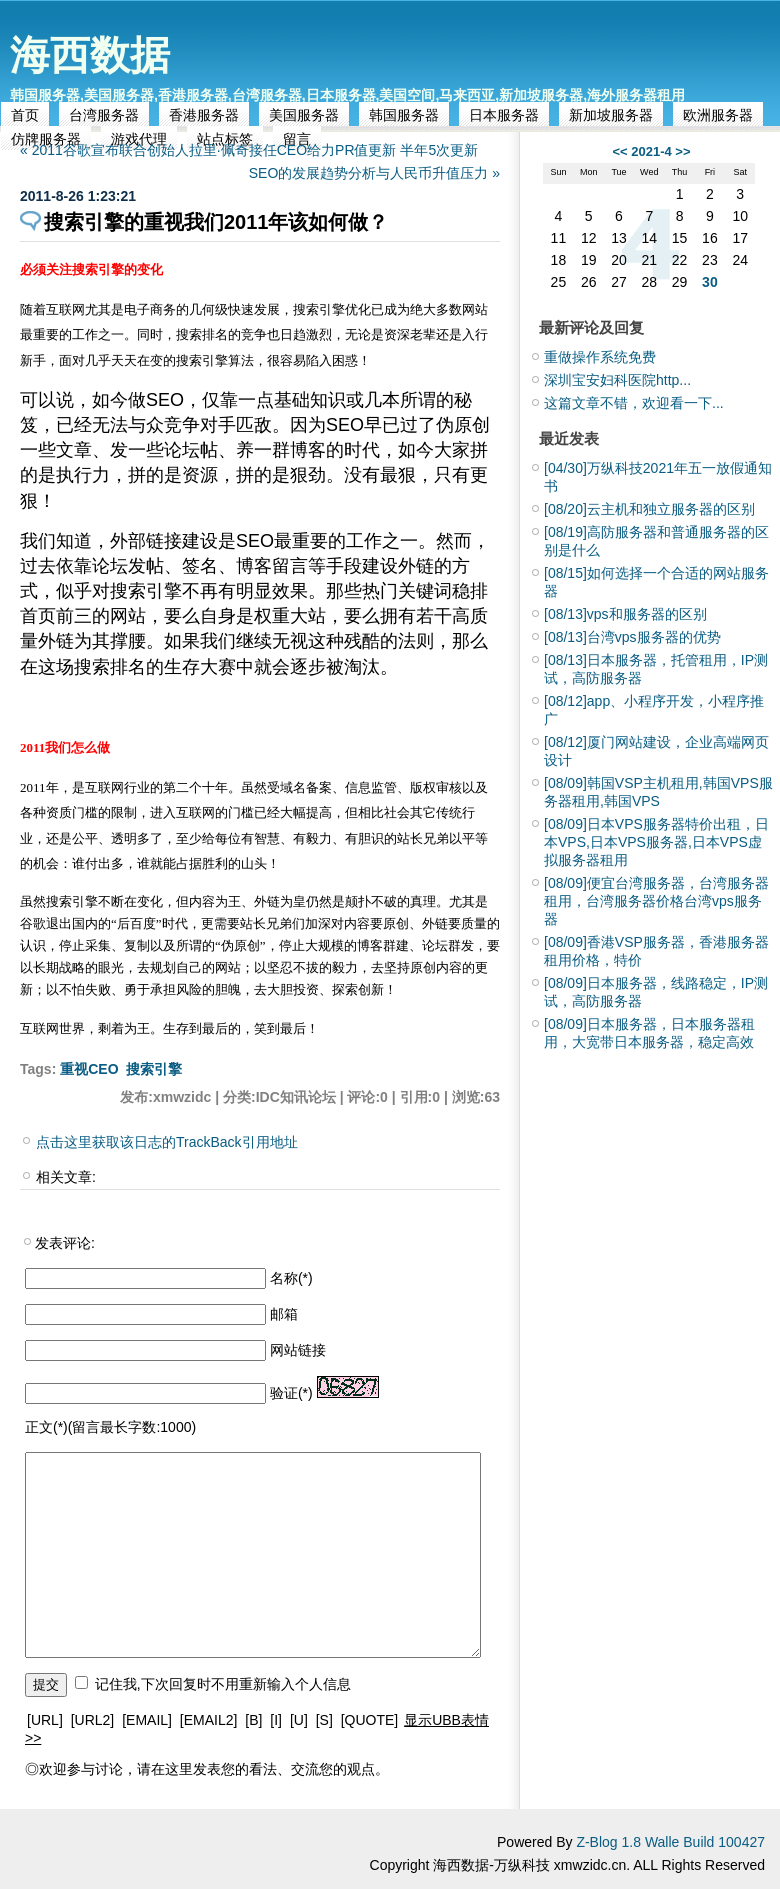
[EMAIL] (147, 1720)
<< (619, 151)
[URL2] (93, 1720)
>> (682, 151)
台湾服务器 (104, 115)
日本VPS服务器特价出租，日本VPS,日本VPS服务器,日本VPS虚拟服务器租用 (656, 842)
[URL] (45, 1720)
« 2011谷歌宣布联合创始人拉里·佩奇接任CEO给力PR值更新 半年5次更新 (249, 150)
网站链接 (298, 1350)
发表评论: (65, 1243)
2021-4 (651, 151)
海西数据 (90, 55)
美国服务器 (304, 115)
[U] (299, 1720)
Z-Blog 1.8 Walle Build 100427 (670, 1842)
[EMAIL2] (209, 1720)
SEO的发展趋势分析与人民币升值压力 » (374, 173)
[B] (253, 1720)
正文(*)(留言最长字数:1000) (110, 1427)
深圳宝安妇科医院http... (617, 380)
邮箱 (284, 1314)
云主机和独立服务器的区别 (649, 509)
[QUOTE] (370, 1720)
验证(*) (291, 1393)
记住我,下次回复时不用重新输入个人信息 (223, 1684)
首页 (25, 115)
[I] (276, 1720)
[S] (324, 1720)
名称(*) (291, 1278)
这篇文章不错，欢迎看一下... (634, 403)
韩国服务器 (404, 115)
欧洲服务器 (718, 115)
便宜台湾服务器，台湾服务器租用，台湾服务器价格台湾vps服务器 (656, 901)
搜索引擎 (154, 1069)
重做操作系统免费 (600, 357)
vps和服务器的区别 (625, 614)
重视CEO (89, 1069)
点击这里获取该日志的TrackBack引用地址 (167, 1142)
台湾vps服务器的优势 (632, 637)
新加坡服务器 (611, 115)
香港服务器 (204, 115)
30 (710, 282)
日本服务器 (504, 115)
